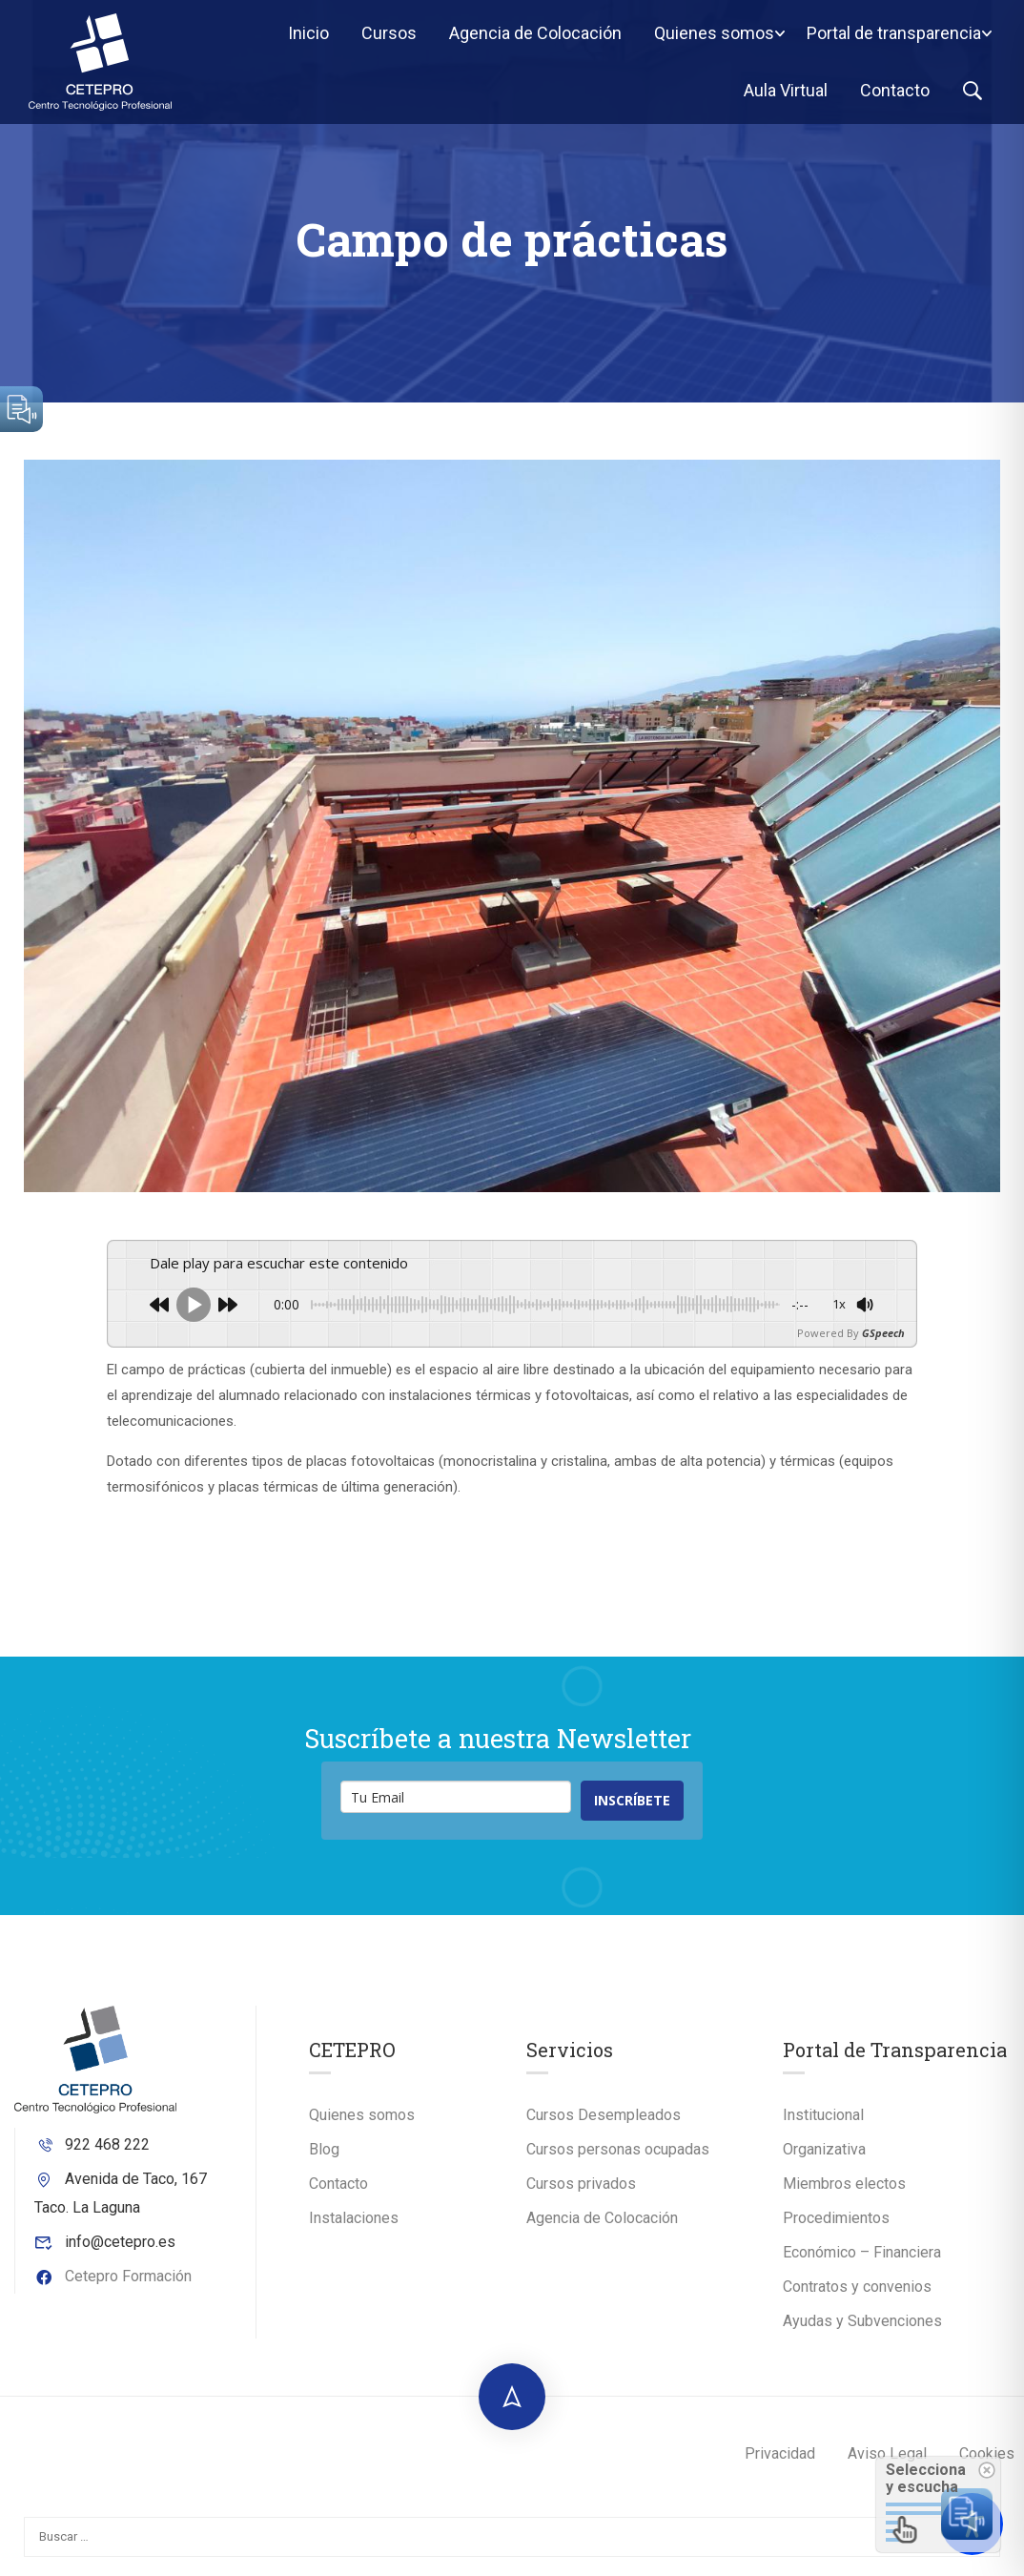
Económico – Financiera (862, 2252)
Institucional (823, 2115)
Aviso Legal (887, 2453)
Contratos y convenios (857, 2286)
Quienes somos (714, 33)
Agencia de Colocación (535, 33)
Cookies (986, 2453)
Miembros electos (844, 2183)
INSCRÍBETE (632, 1800)
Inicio (308, 33)
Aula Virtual (786, 90)
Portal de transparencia (894, 33)
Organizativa (824, 2149)
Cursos (389, 33)
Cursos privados (581, 2183)
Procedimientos (836, 2218)
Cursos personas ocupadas (617, 2149)
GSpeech (883, 1333)
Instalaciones (354, 2218)
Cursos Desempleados (603, 2115)
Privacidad (780, 2453)
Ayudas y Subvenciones (862, 2321)
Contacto (895, 90)
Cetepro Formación (113, 2276)
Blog (324, 2149)
